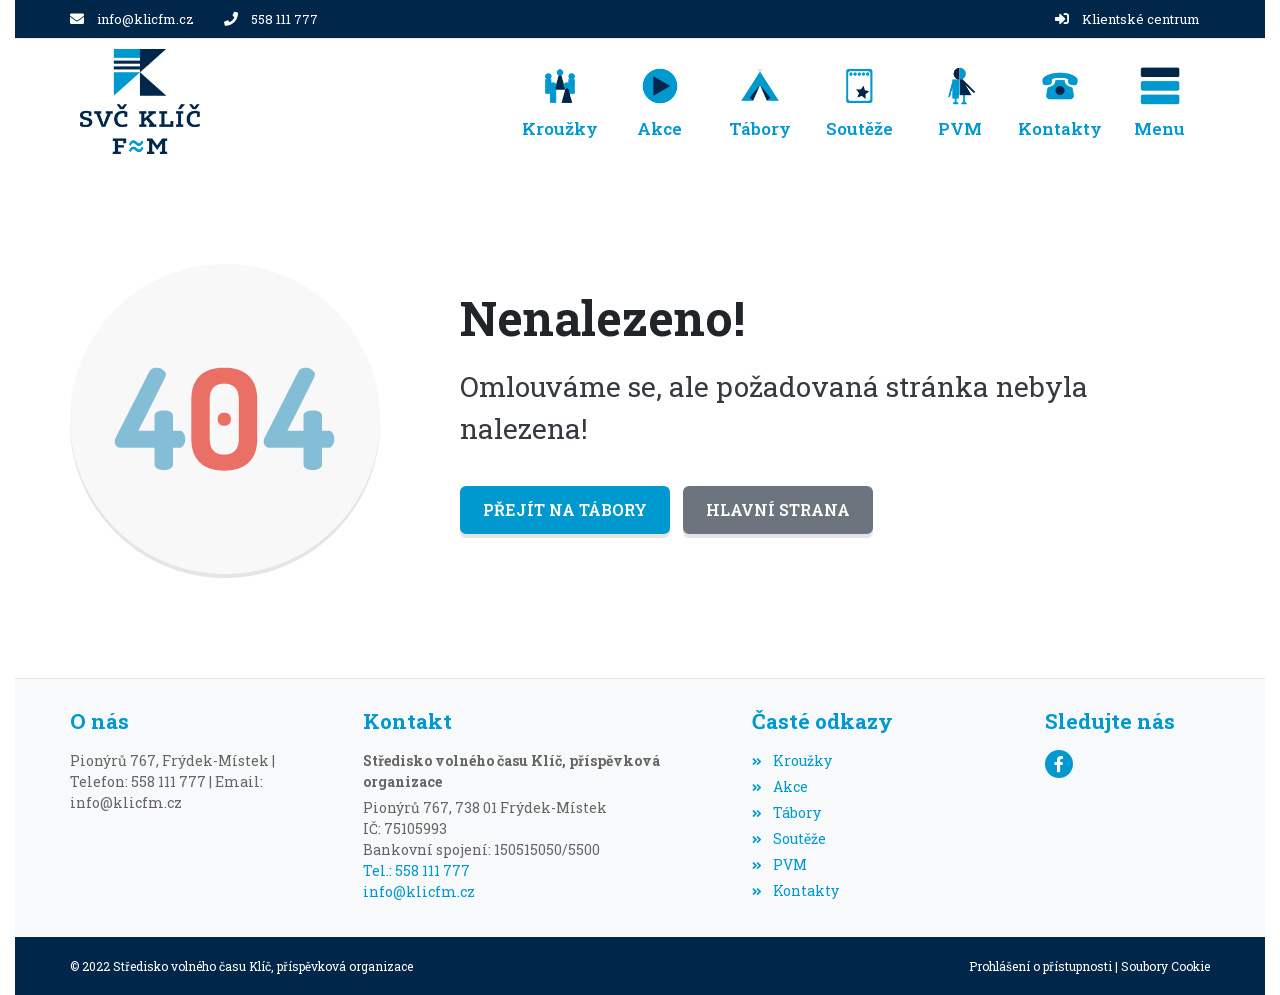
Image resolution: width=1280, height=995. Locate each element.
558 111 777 (284, 19)
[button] (1160, 101)
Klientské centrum (1141, 19)
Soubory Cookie (1165, 966)
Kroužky (791, 760)
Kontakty (795, 890)
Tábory (786, 812)
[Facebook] (1059, 764)
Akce (779, 786)
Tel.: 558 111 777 (416, 870)
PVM (779, 864)
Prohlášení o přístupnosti (1040, 966)
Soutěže (788, 838)
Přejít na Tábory (565, 509)
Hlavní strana (778, 509)
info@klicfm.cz (145, 19)
